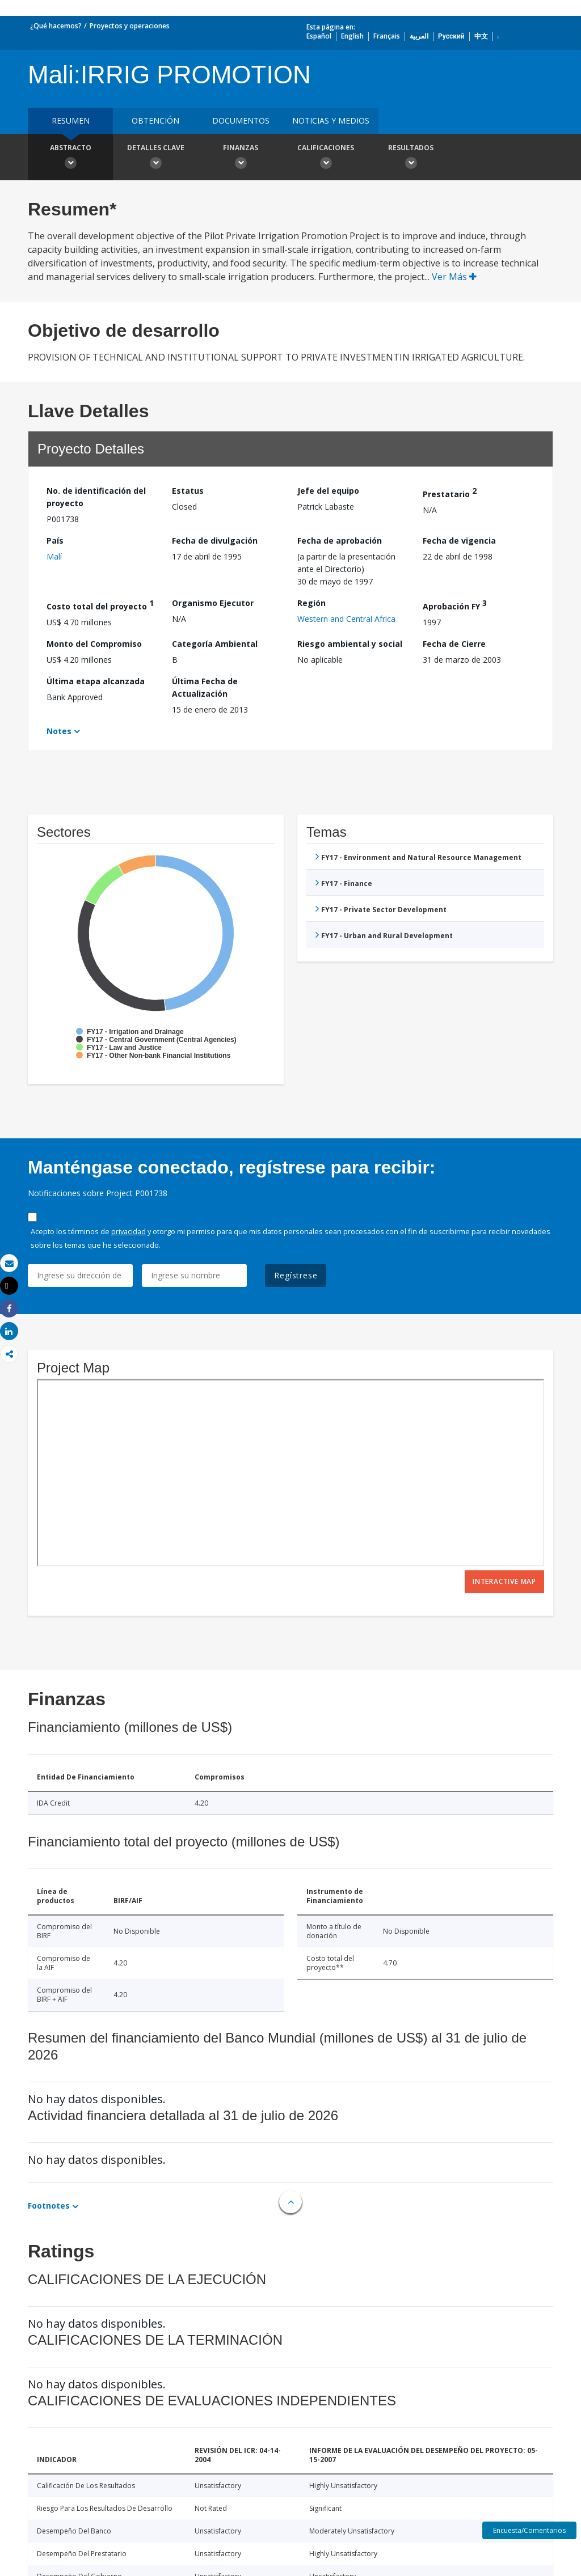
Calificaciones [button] (325, 158)
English (352, 36)
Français (386, 36)
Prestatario (450, 492)
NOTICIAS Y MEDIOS (330, 120)
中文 (481, 36)
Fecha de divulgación (215, 540)
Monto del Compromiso (94, 643)
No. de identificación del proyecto (96, 497)
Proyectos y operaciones (130, 26)
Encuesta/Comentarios (529, 2530)
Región (311, 603)
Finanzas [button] (240, 158)
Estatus (188, 490)
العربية (419, 36)
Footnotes (49, 2205)
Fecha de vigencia (459, 540)
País (55, 540)
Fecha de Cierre (454, 643)
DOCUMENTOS (241, 120)
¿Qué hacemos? (56, 26)
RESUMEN (71, 120)
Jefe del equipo (328, 490)
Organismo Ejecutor (213, 603)
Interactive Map (504, 1581)
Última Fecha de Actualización (205, 687)
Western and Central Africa (346, 618)
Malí (54, 556)
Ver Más (454, 276)
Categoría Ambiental (215, 643)
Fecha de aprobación (339, 540)
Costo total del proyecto (100, 605)
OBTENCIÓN (155, 120)
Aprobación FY (455, 605)
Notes (59, 731)
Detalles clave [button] (155, 158)
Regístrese (295, 1275)
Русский (451, 36)
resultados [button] (410, 158)
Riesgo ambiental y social (349, 643)
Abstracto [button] (70, 158)
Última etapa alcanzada (96, 681)
